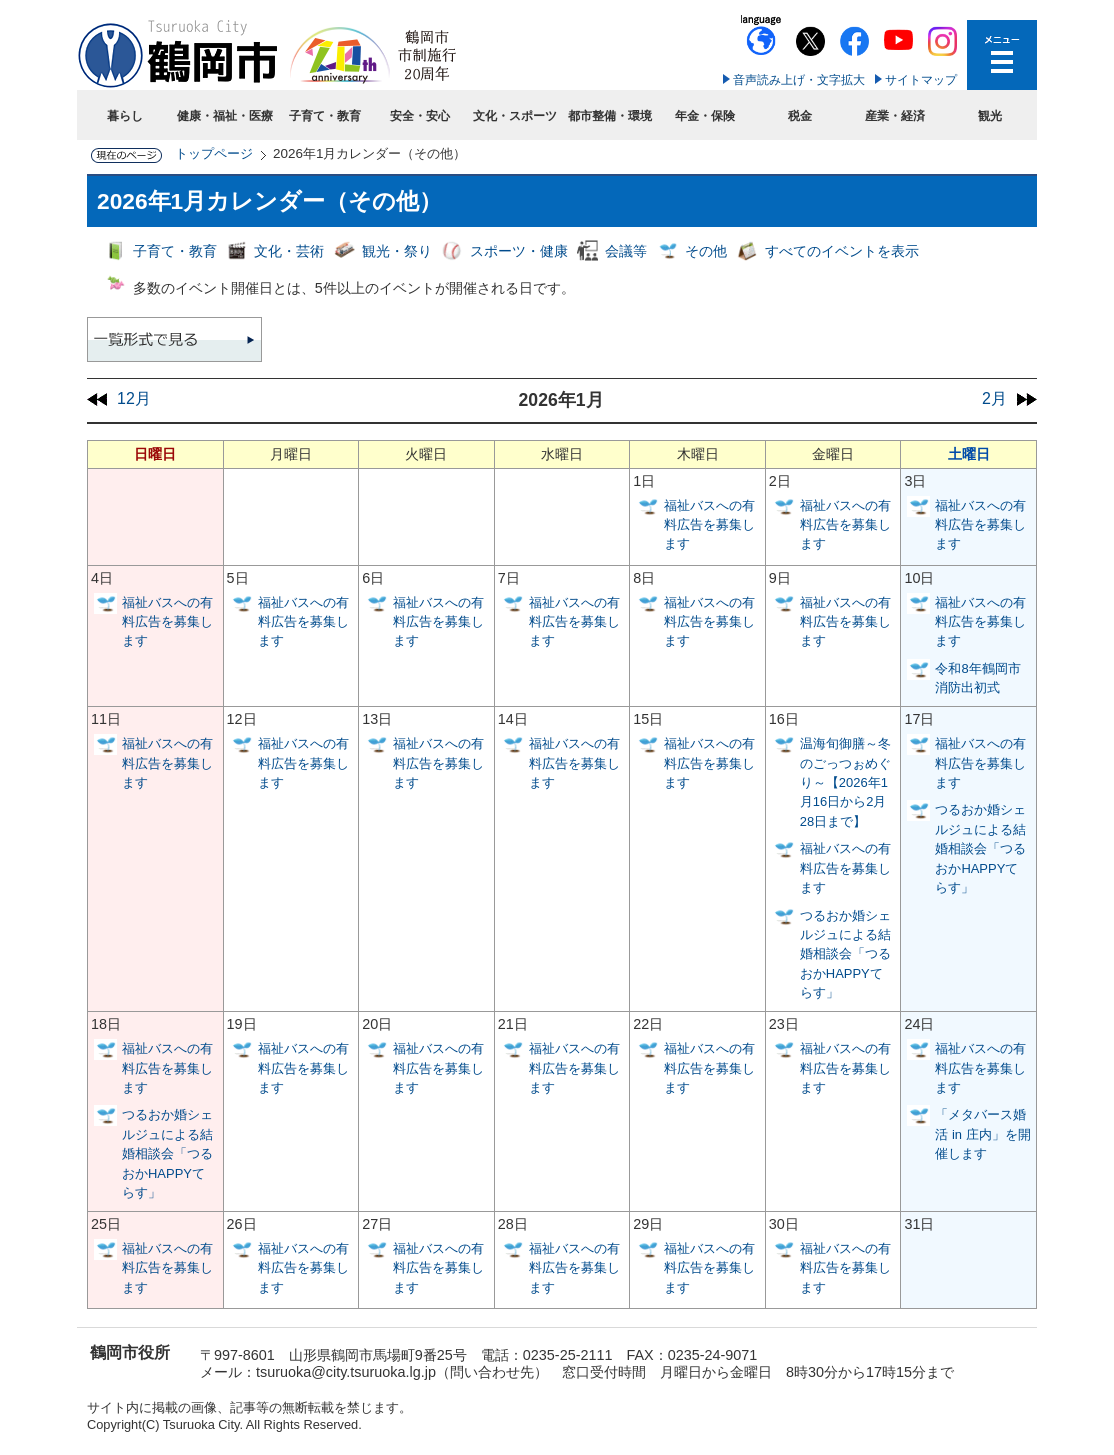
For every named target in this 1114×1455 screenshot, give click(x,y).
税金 (800, 116)
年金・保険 (705, 116)
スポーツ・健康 (519, 251)
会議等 (626, 251)
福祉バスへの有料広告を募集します (709, 525)
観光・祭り (397, 251)
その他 (706, 251)
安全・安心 (420, 116)
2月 (994, 398)
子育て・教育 (325, 116)
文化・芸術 (289, 251)
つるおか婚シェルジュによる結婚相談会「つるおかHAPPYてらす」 (845, 954)
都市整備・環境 (610, 116)
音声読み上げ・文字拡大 (799, 80)
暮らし (125, 116)
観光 (990, 116)
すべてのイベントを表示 (842, 251)
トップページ (214, 153)
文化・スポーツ (515, 116)
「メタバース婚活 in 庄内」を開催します (982, 1134)
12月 (134, 398)
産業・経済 (895, 116)
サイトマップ (921, 80)
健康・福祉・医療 (225, 116)
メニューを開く (1002, 55)
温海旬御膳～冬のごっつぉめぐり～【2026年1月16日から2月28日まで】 (845, 782)
